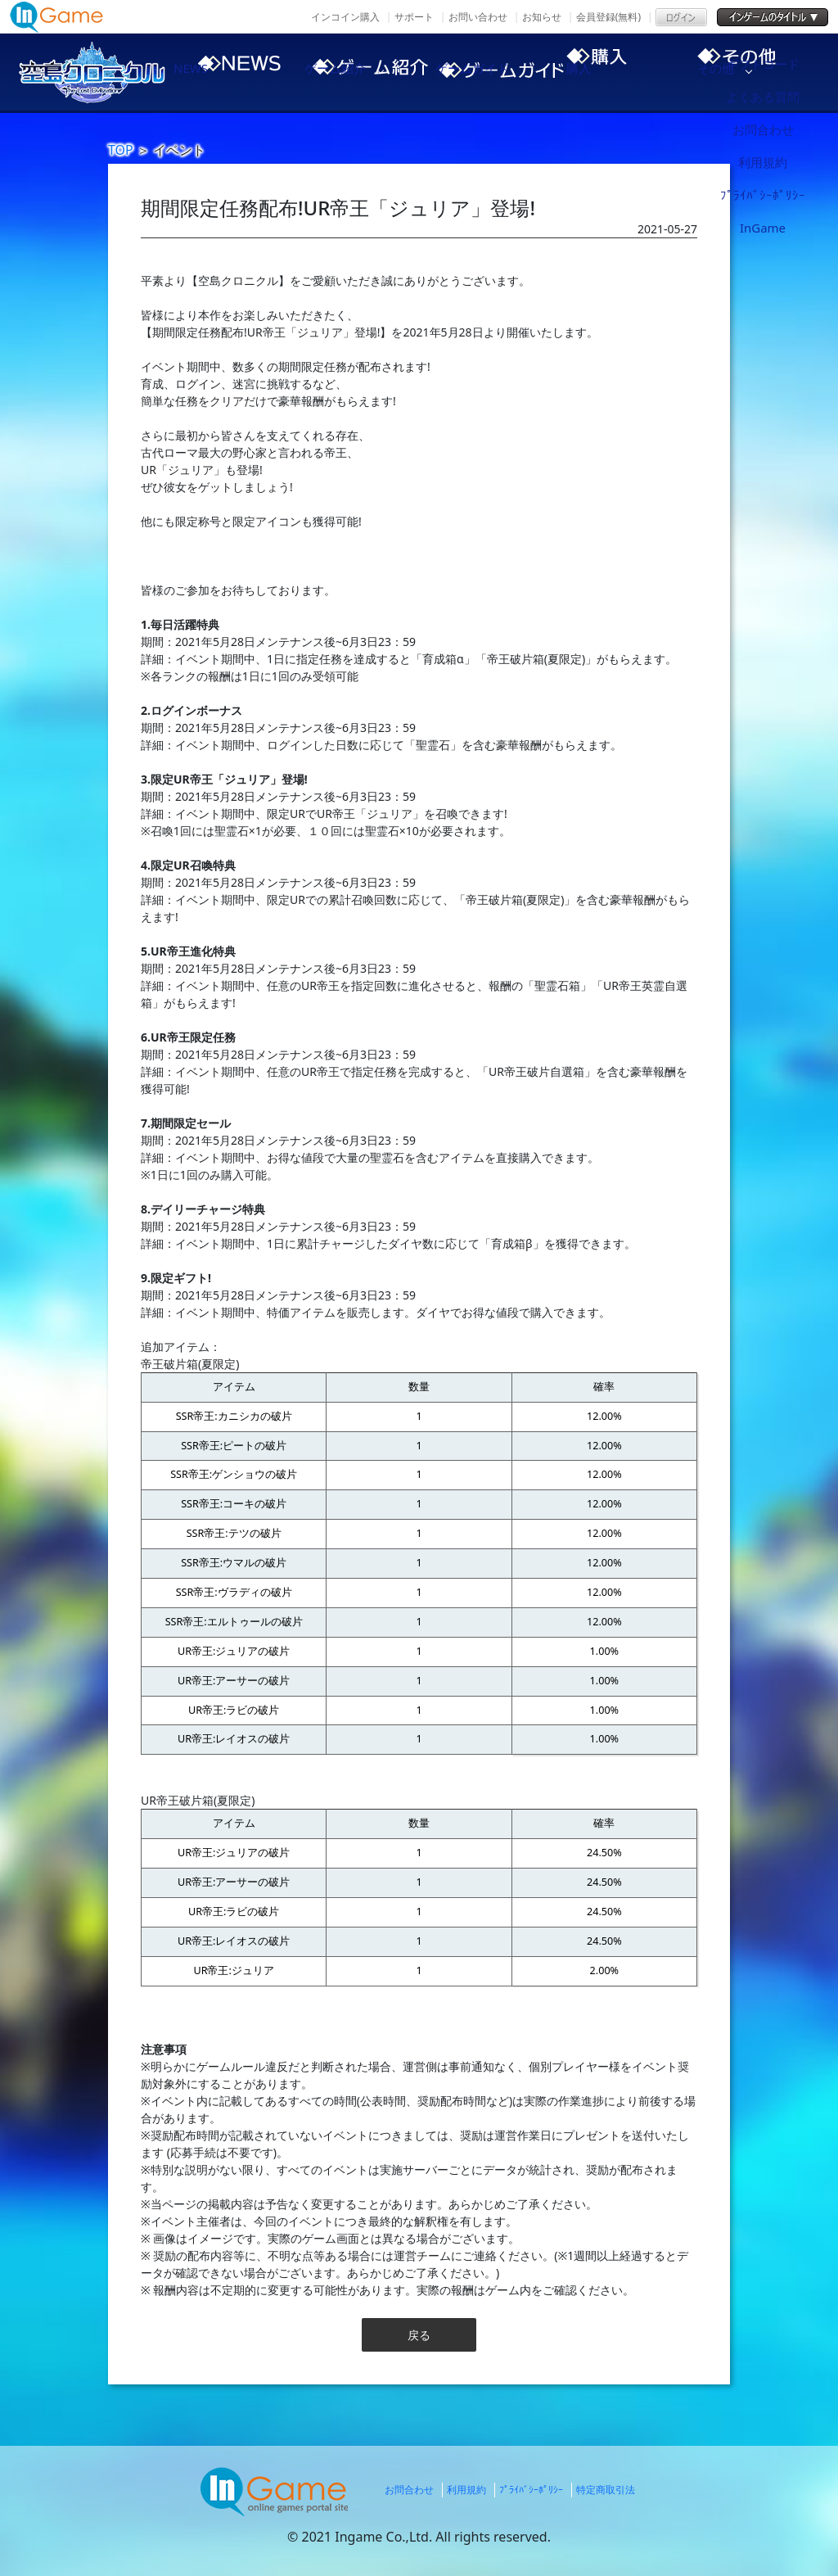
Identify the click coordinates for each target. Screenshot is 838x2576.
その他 (770, 72)
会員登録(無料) (608, 17)
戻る (419, 2335)
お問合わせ (409, 2490)
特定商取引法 (605, 2490)
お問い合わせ (477, 17)
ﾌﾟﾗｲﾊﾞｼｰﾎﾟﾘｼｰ (531, 2490)
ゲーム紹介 (353, 72)
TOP (120, 150)
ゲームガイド (492, 72)
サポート (414, 17)
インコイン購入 (345, 17)
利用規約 (466, 2490)
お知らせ (541, 17)
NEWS (214, 72)
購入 (631, 72)
